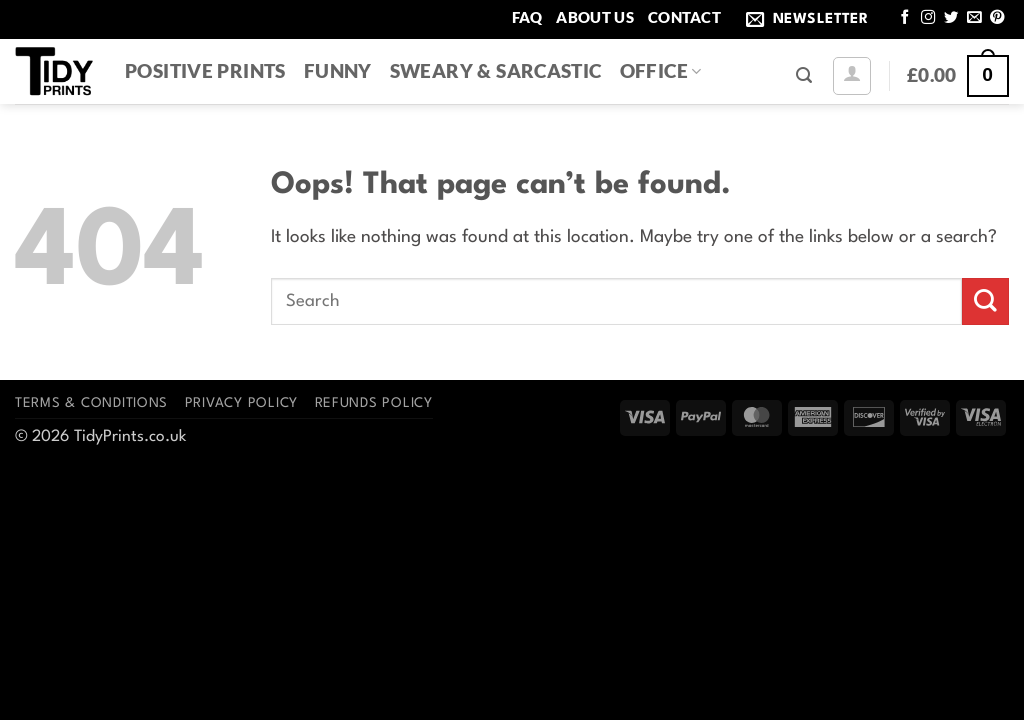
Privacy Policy (241, 403)
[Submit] (985, 301)
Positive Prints (205, 70)
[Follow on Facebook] (905, 18)
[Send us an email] (974, 18)
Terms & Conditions (91, 403)
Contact (684, 17)
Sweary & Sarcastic (496, 70)
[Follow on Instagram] (928, 18)
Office (661, 70)
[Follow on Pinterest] (997, 18)
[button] (811, 19)
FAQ (527, 17)
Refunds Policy (374, 403)
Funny (338, 70)
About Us (594, 17)
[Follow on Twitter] (951, 18)
